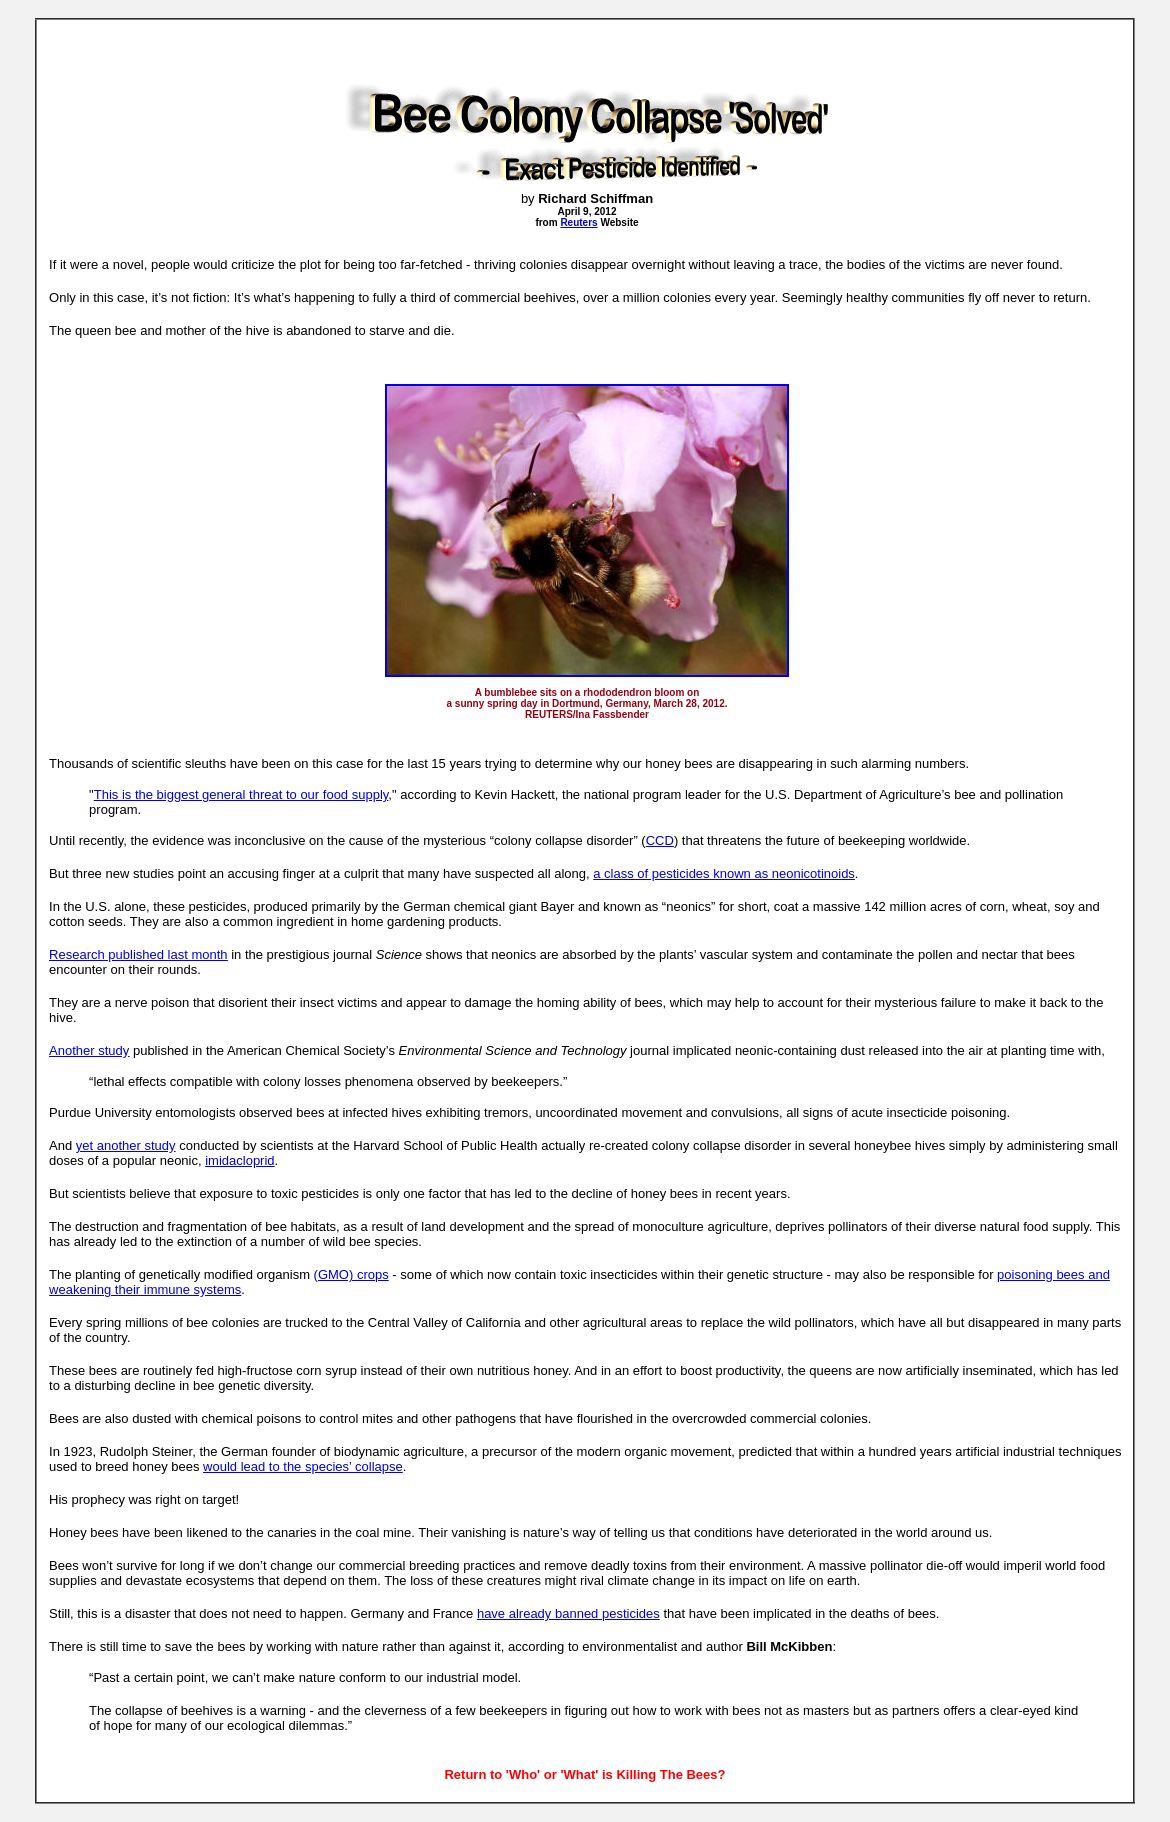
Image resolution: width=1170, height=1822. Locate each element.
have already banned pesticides (568, 1613)
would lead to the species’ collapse (303, 1466)
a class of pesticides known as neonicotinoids (724, 873)
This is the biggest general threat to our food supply (241, 794)
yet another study (126, 1145)
